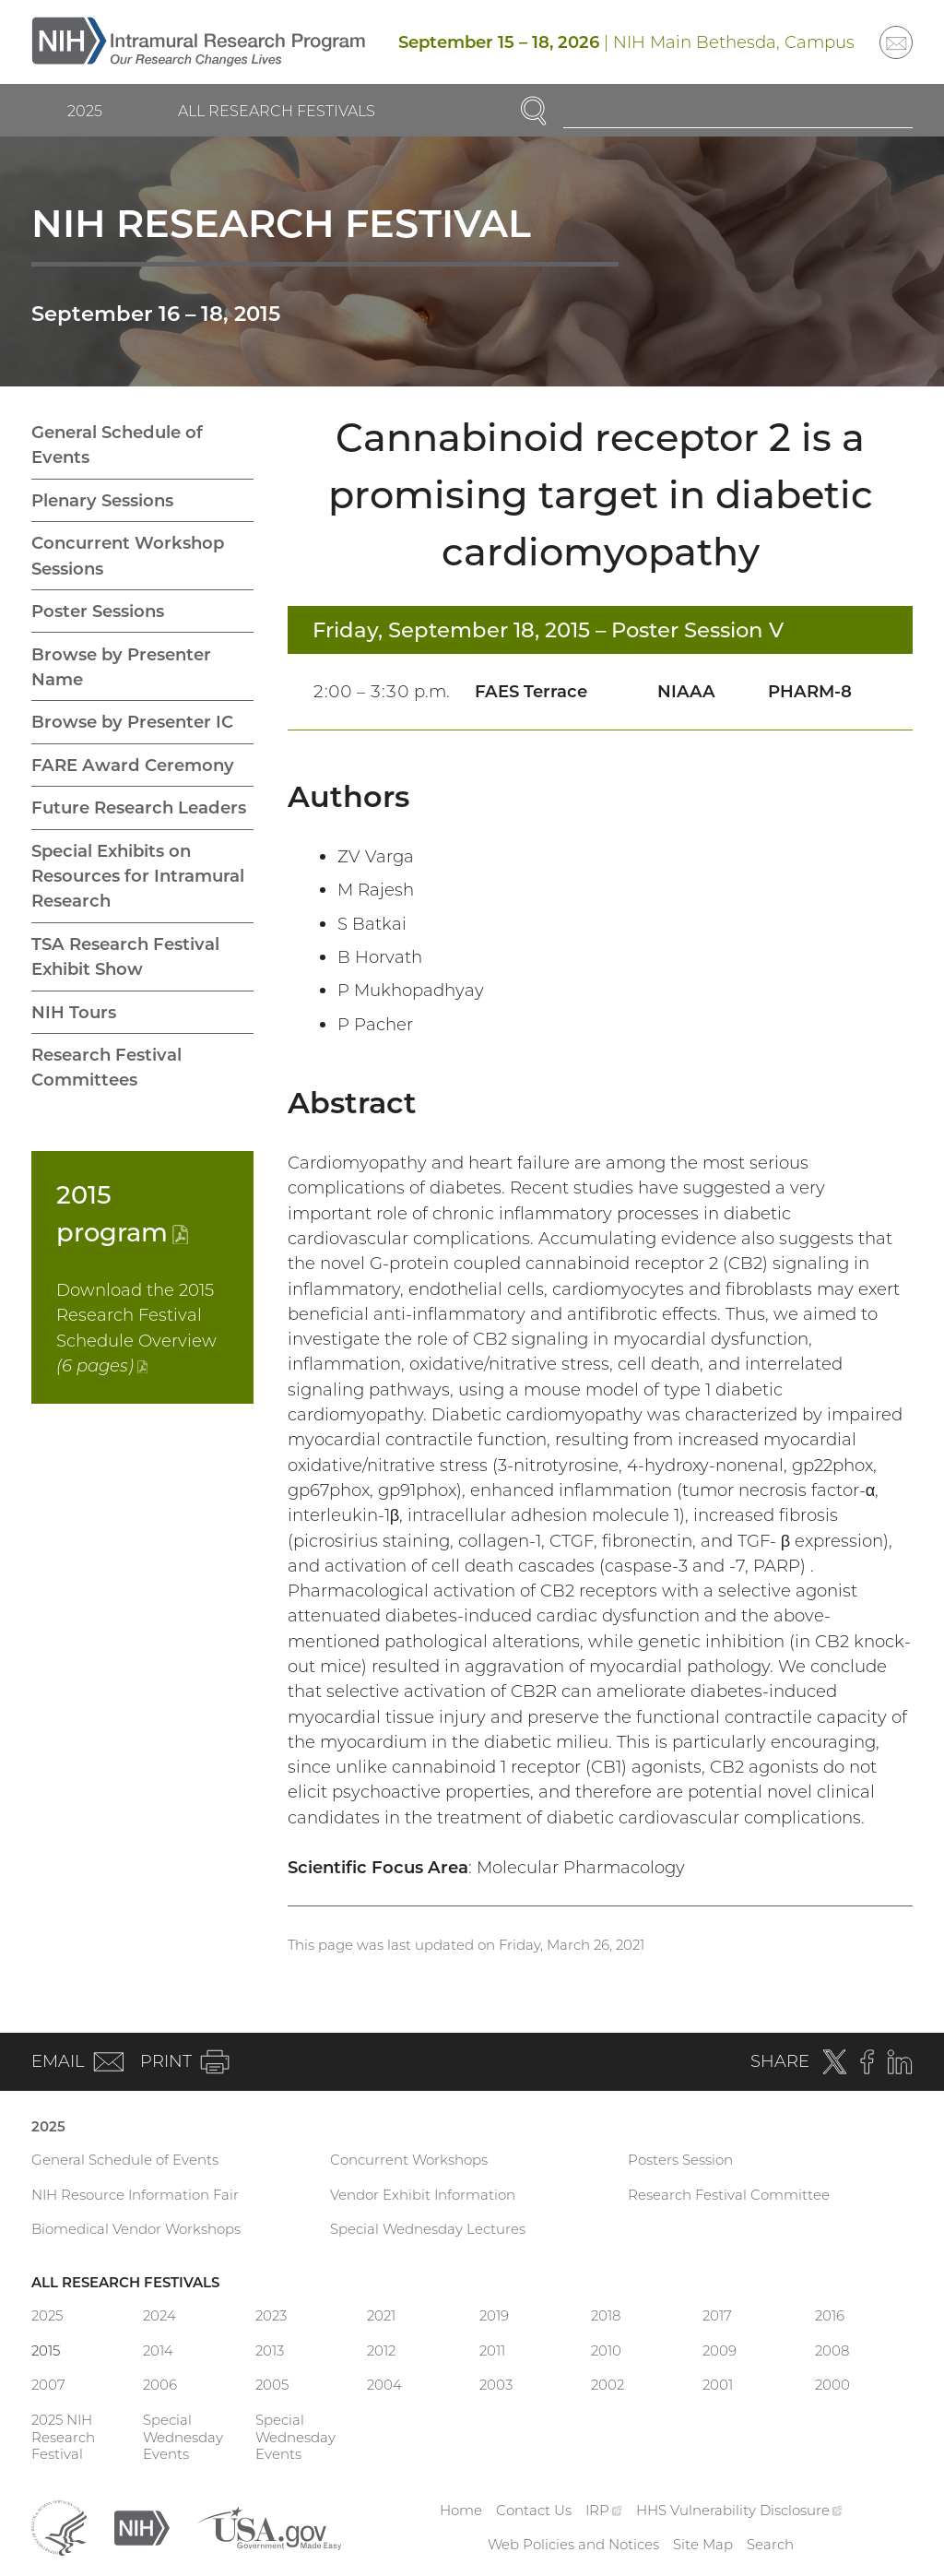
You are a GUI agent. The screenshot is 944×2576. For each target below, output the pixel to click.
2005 (272, 2384)
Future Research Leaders (138, 807)
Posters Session (680, 2159)
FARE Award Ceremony (132, 765)
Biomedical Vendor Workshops (136, 2229)
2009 (719, 2350)
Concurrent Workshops (409, 2159)
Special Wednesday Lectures (427, 2229)
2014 (158, 2350)
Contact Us (534, 2510)
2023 (271, 2315)
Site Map (703, 2544)
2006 (160, 2384)
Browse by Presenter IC (132, 721)
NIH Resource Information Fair (135, 2194)
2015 (45, 2350)
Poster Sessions (97, 611)
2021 (381, 2315)
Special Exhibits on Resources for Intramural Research (137, 876)
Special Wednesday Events (183, 2437)
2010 (606, 2350)
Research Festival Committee (729, 2194)
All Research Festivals (276, 110)
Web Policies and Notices (573, 2544)
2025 (84, 110)
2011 (492, 2350)
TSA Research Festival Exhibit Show (125, 956)
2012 (381, 2350)
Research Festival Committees (106, 1067)
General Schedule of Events (117, 444)
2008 (832, 2350)
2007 (48, 2384)
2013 (269, 2350)
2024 (159, 2315)
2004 (384, 2384)
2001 (717, 2384)
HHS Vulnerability (739, 2510)
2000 (832, 2384)
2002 (607, 2384)
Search (770, 2544)
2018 (605, 2315)
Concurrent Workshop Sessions (127, 555)
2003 (496, 2384)
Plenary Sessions (102, 500)
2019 (494, 2315)
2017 (717, 2315)
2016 (829, 2315)
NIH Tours (73, 1012)
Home (461, 2510)
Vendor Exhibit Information (422, 2194)
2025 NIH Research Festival (63, 2437)
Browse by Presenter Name (121, 667)
